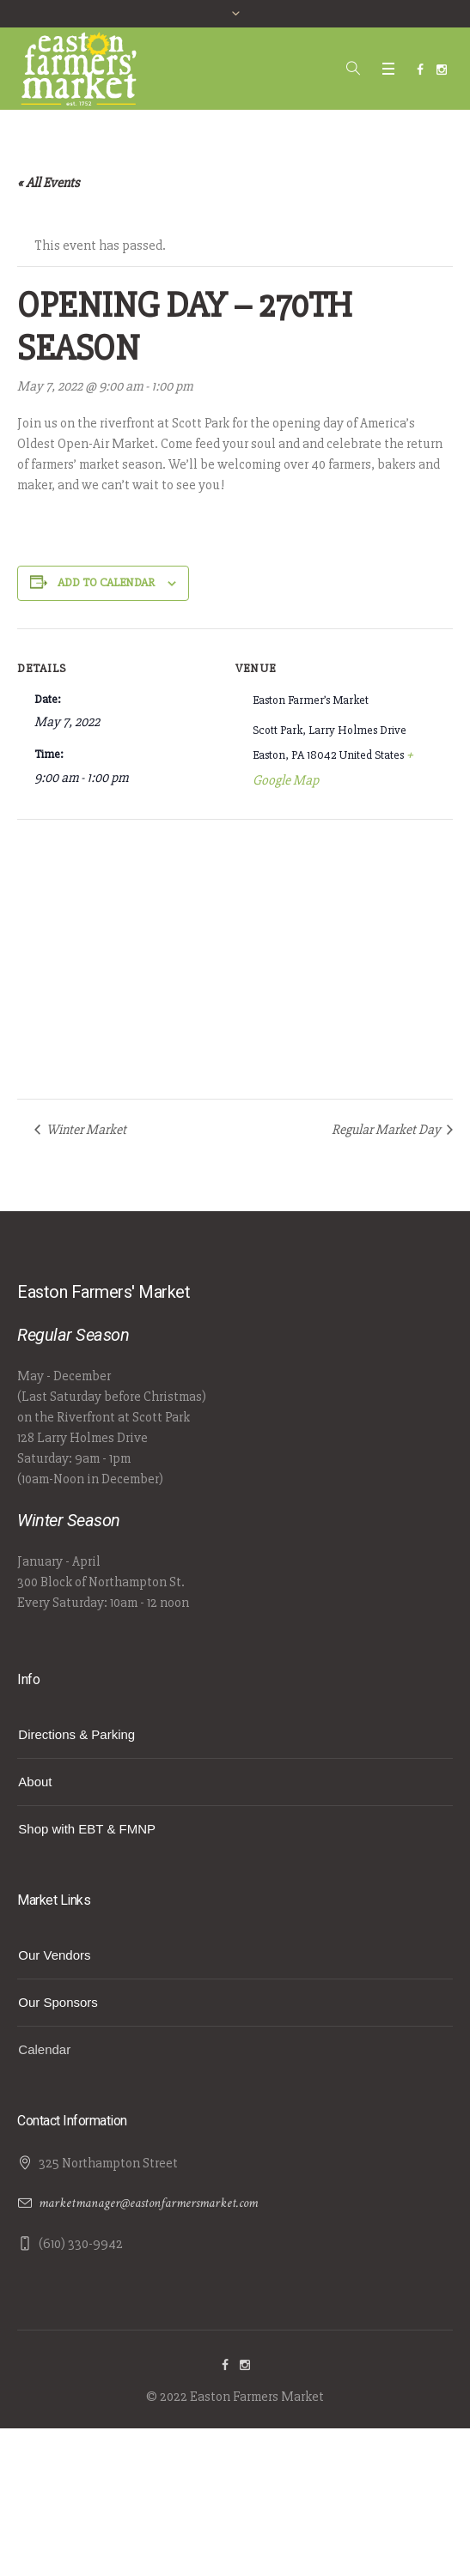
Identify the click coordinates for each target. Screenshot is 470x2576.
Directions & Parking (76, 1734)
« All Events (48, 182)
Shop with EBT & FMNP (87, 1828)
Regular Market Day (387, 1129)
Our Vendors (54, 1955)
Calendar (44, 2049)
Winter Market (85, 1129)
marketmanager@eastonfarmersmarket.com (148, 2203)
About (35, 1781)
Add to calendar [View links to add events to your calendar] (106, 582)
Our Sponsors (58, 2002)
